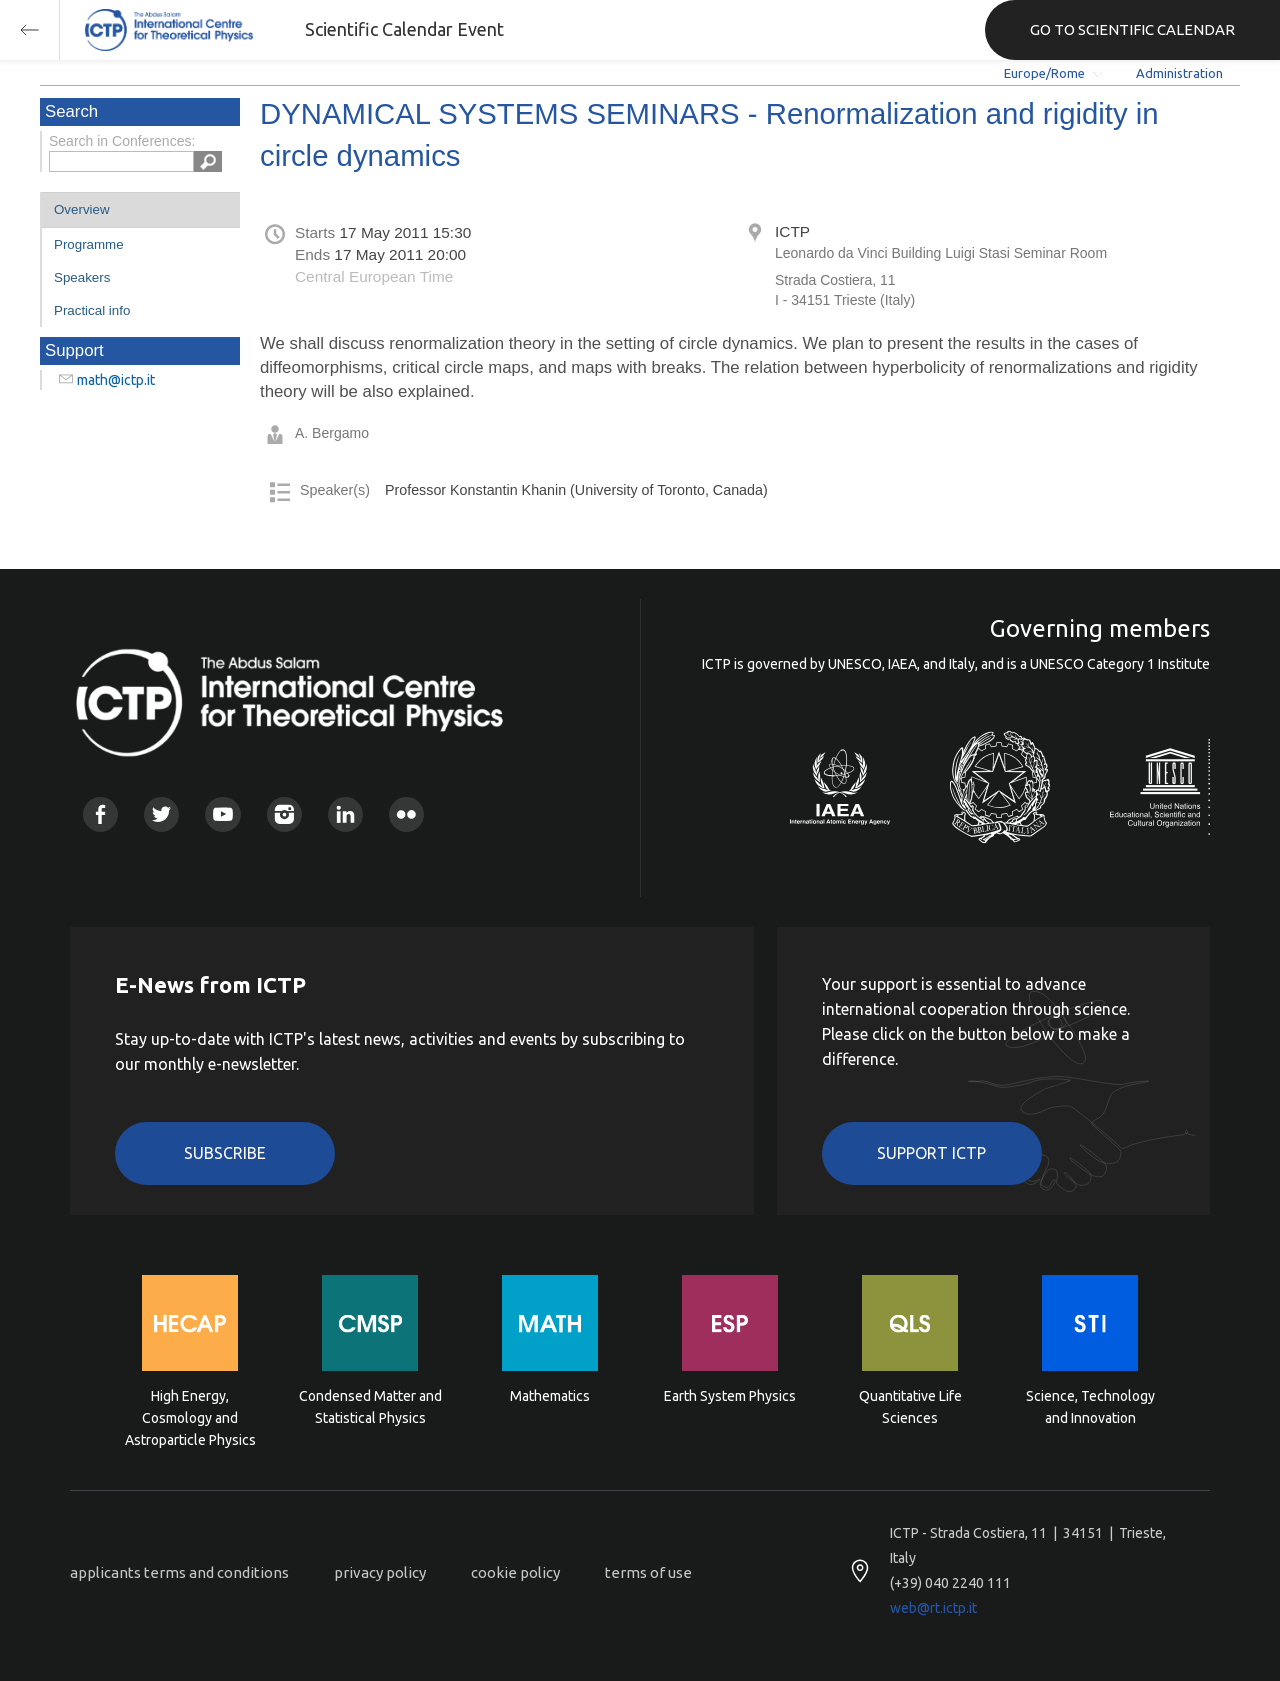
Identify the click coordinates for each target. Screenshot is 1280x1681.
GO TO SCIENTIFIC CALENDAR (1132, 29)
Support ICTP (931, 1153)
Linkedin (345, 814)
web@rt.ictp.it (933, 1608)
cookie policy (515, 1572)
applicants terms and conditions (179, 1572)
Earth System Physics (730, 1396)
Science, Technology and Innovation (1090, 1407)
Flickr (406, 814)
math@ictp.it (116, 380)
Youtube (222, 814)
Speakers (82, 277)
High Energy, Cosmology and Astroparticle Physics (190, 1416)
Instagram (284, 814)
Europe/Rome (1044, 73)
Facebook (100, 814)
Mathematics (550, 1396)
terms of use (648, 1572)
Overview (82, 209)
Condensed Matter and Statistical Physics (370, 1407)
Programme (89, 244)
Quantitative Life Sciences (910, 1407)
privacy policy (380, 1572)
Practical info (92, 310)
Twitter (161, 814)
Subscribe (225, 1153)
